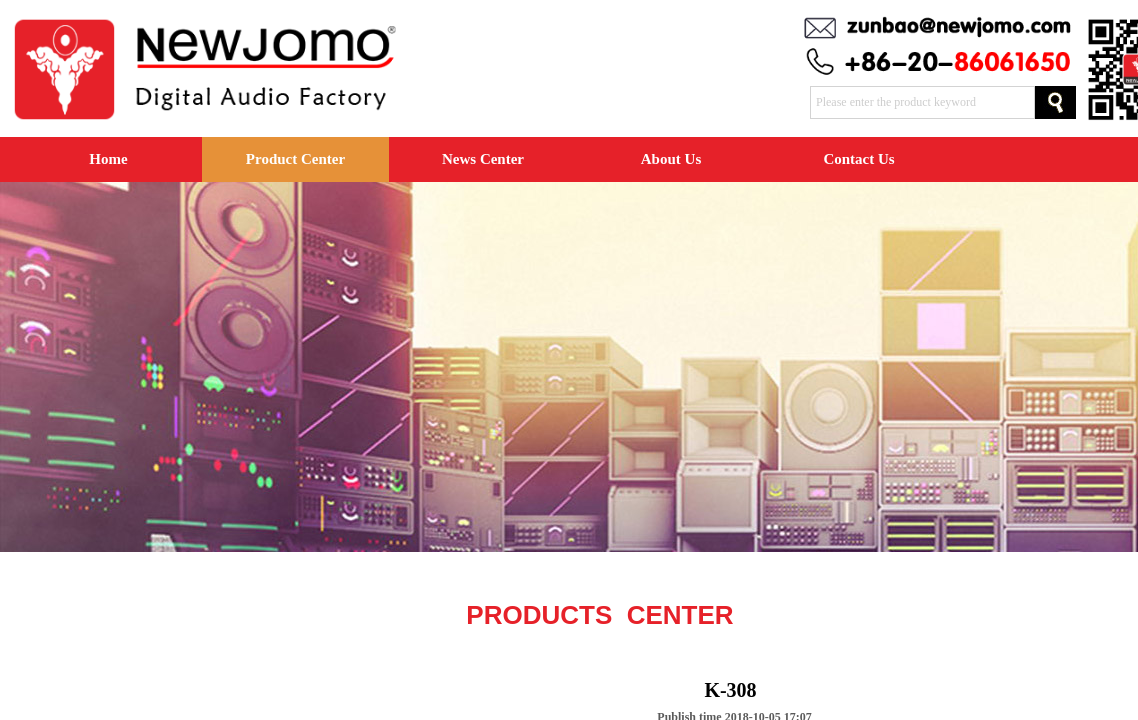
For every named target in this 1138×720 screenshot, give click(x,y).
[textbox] (922, 102)
